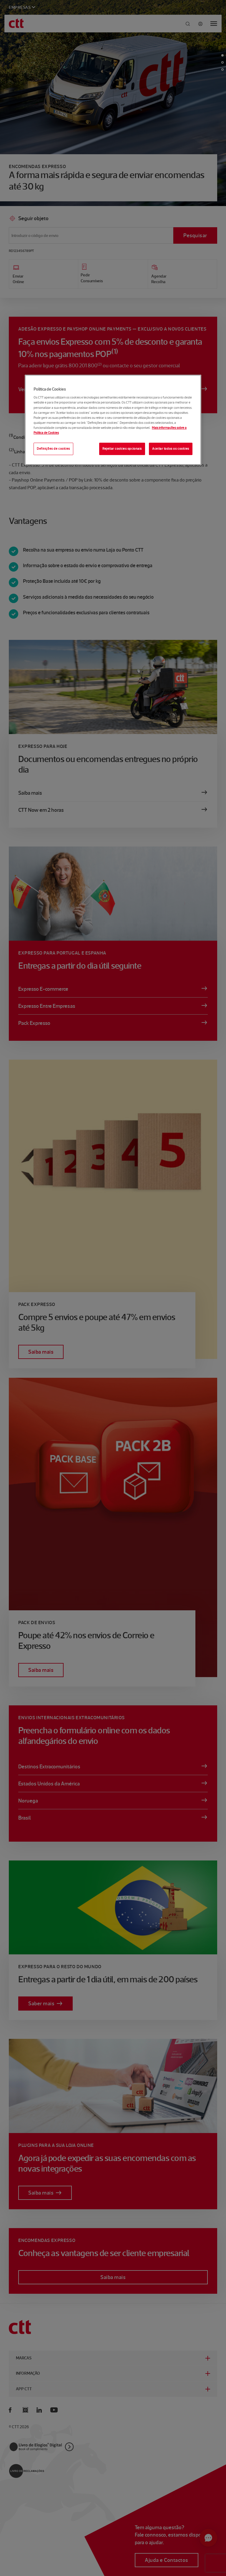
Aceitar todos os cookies (170, 449)
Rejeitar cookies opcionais (122, 449)
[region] (113, 420)
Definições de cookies (53, 449)
